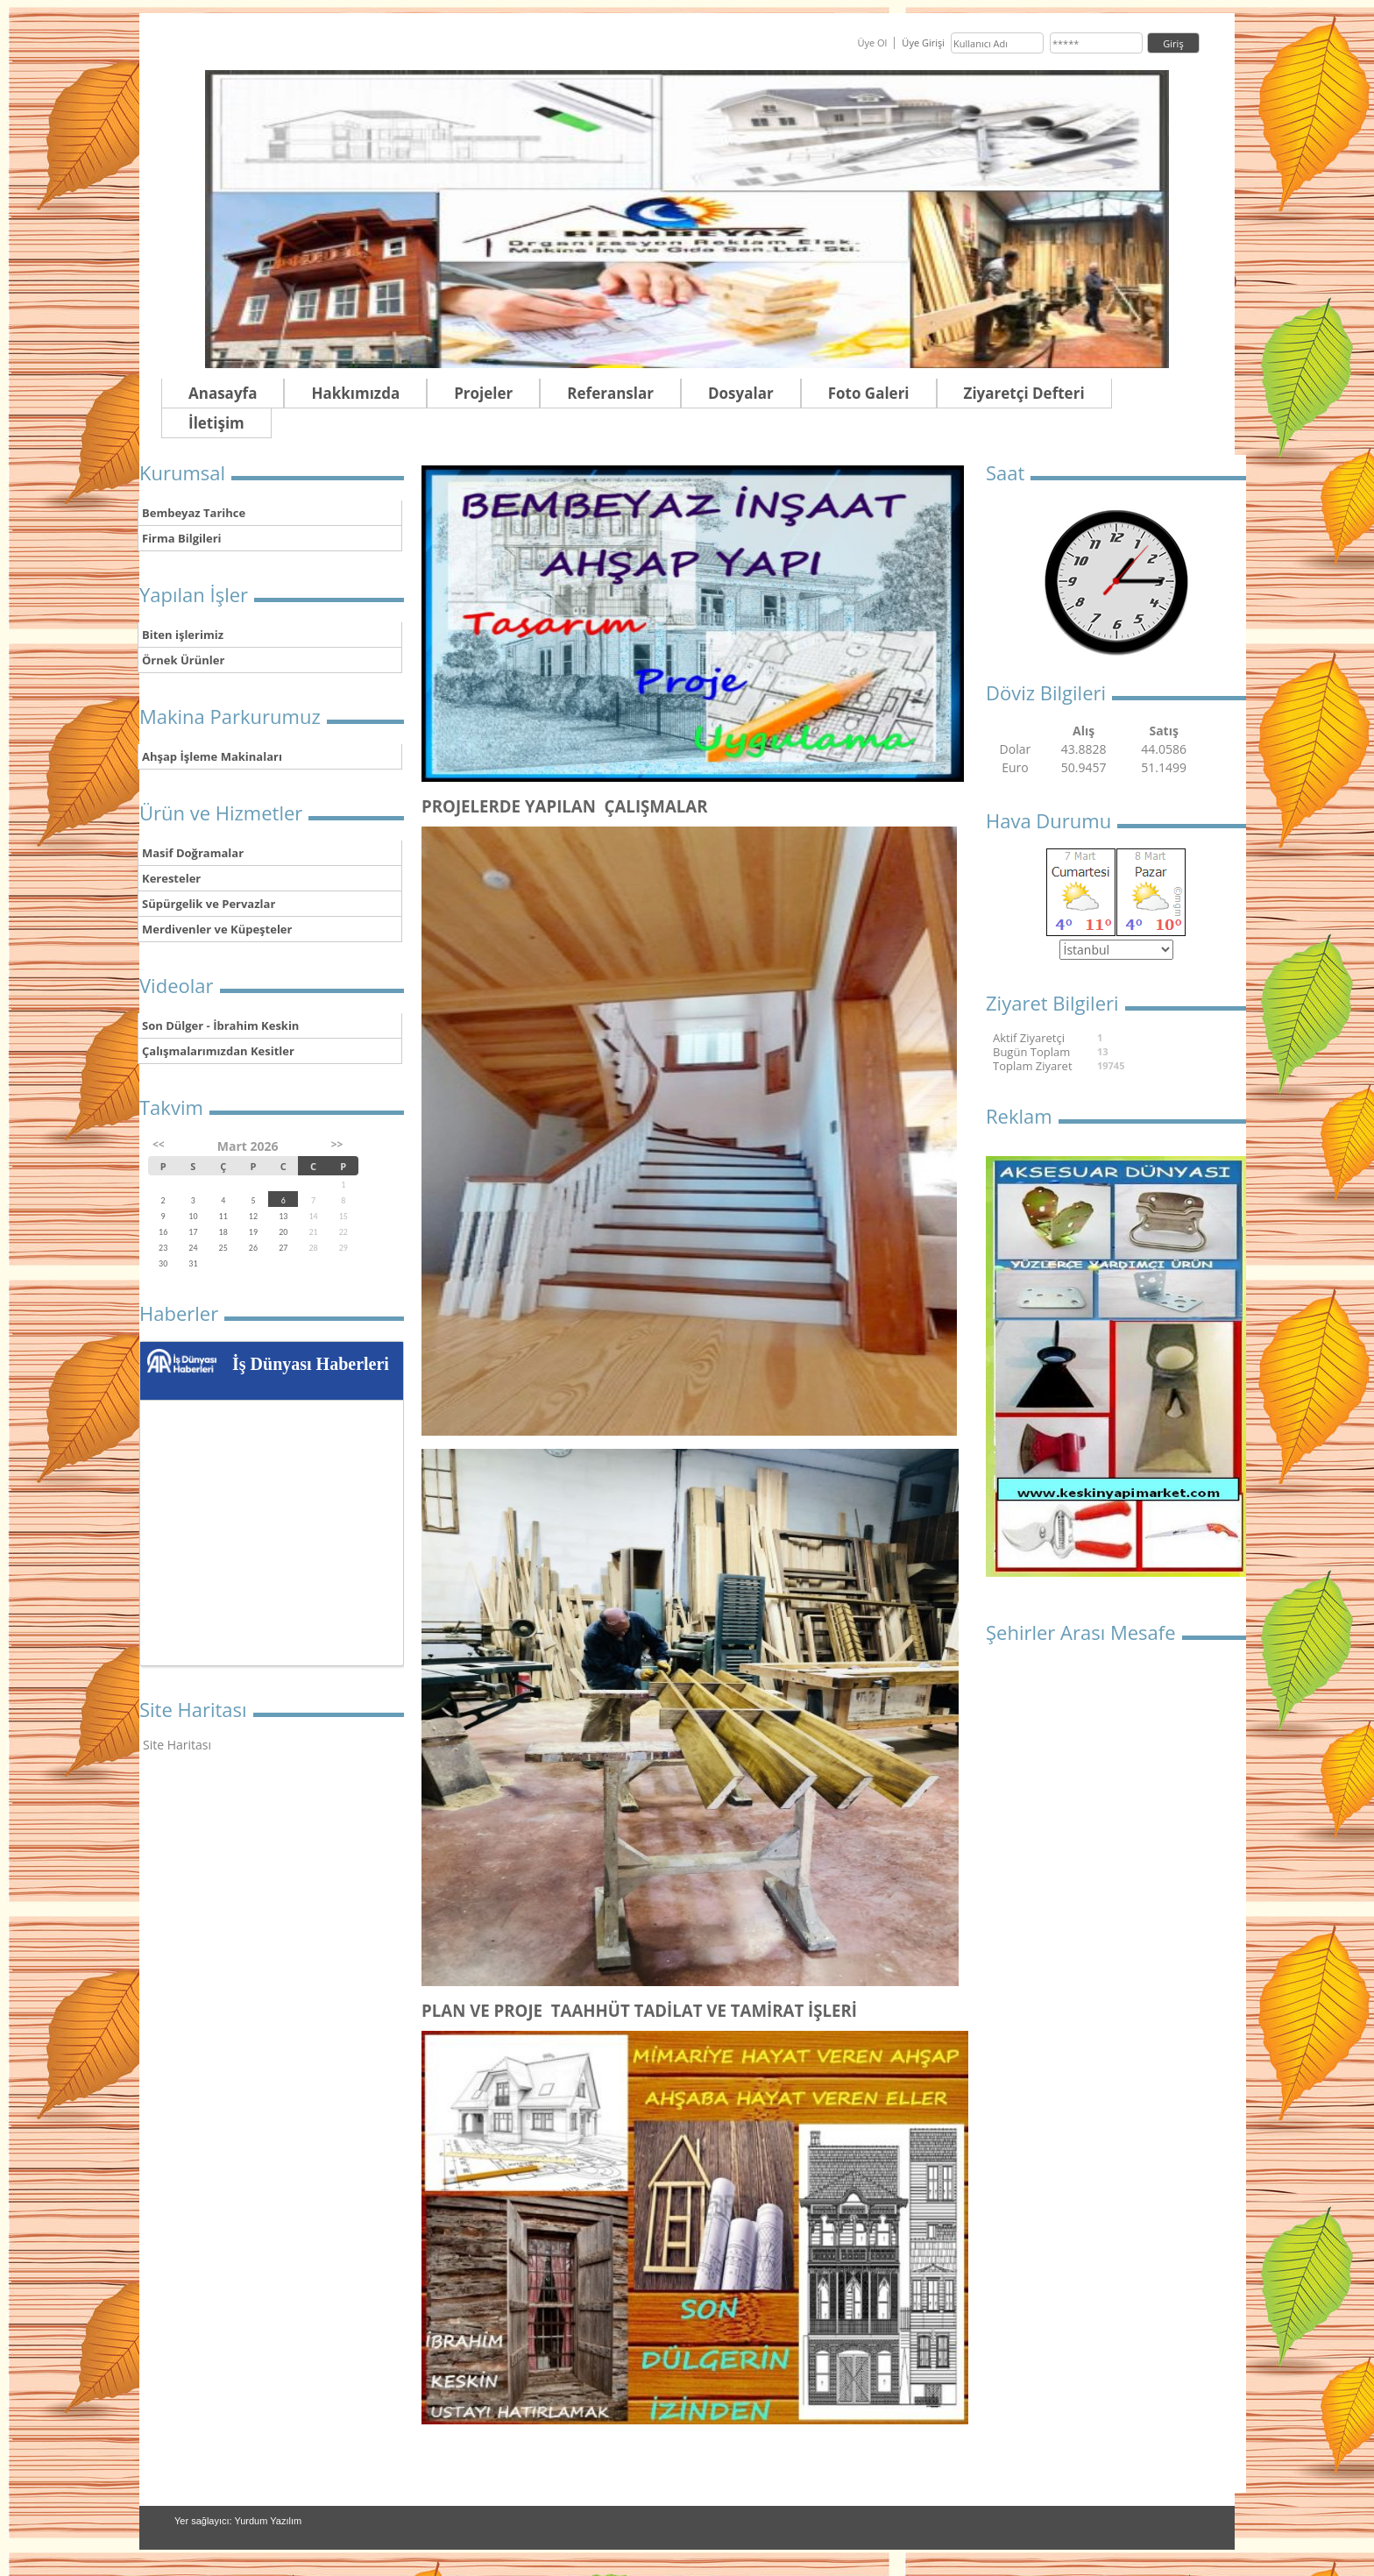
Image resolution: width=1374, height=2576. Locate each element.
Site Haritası (177, 1744)
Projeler (483, 393)
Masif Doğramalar (193, 853)
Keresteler (171, 878)
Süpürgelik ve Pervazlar (208, 904)
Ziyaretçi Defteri (1024, 393)
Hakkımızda (355, 393)
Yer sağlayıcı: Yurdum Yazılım (237, 2521)
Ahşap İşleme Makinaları (212, 756)
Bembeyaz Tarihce (193, 513)
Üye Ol (872, 42)
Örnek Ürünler (183, 660)
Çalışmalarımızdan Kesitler (218, 1051)
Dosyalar (741, 393)
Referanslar (610, 393)
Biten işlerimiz (182, 634)
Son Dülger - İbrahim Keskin (220, 1025)
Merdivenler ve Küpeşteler (217, 929)
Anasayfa (222, 393)
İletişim (216, 423)
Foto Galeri (869, 393)
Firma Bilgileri (182, 538)
